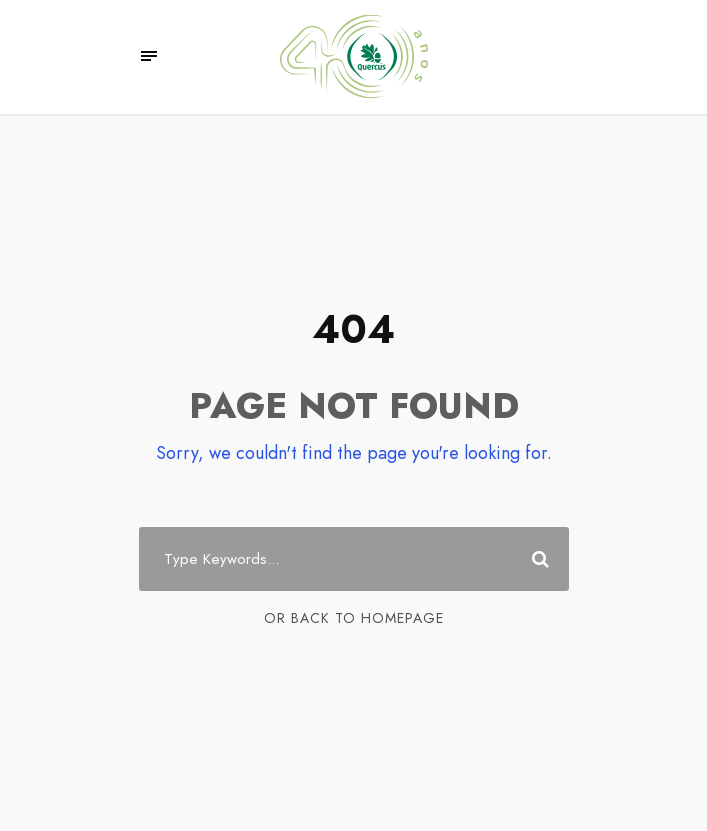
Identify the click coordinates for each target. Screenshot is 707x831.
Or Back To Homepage (354, 618)
